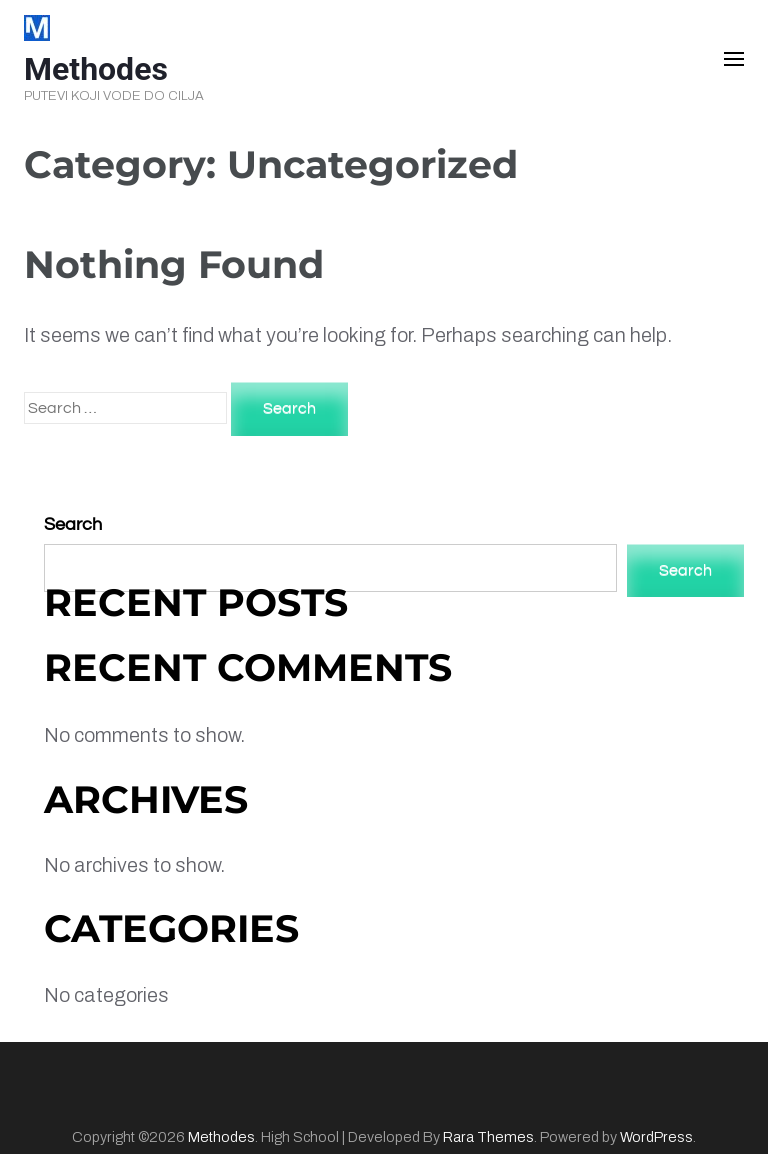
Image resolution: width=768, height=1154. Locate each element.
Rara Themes (488, 1137)
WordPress (656, 1137)
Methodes (96, 69)
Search (73, 524)
